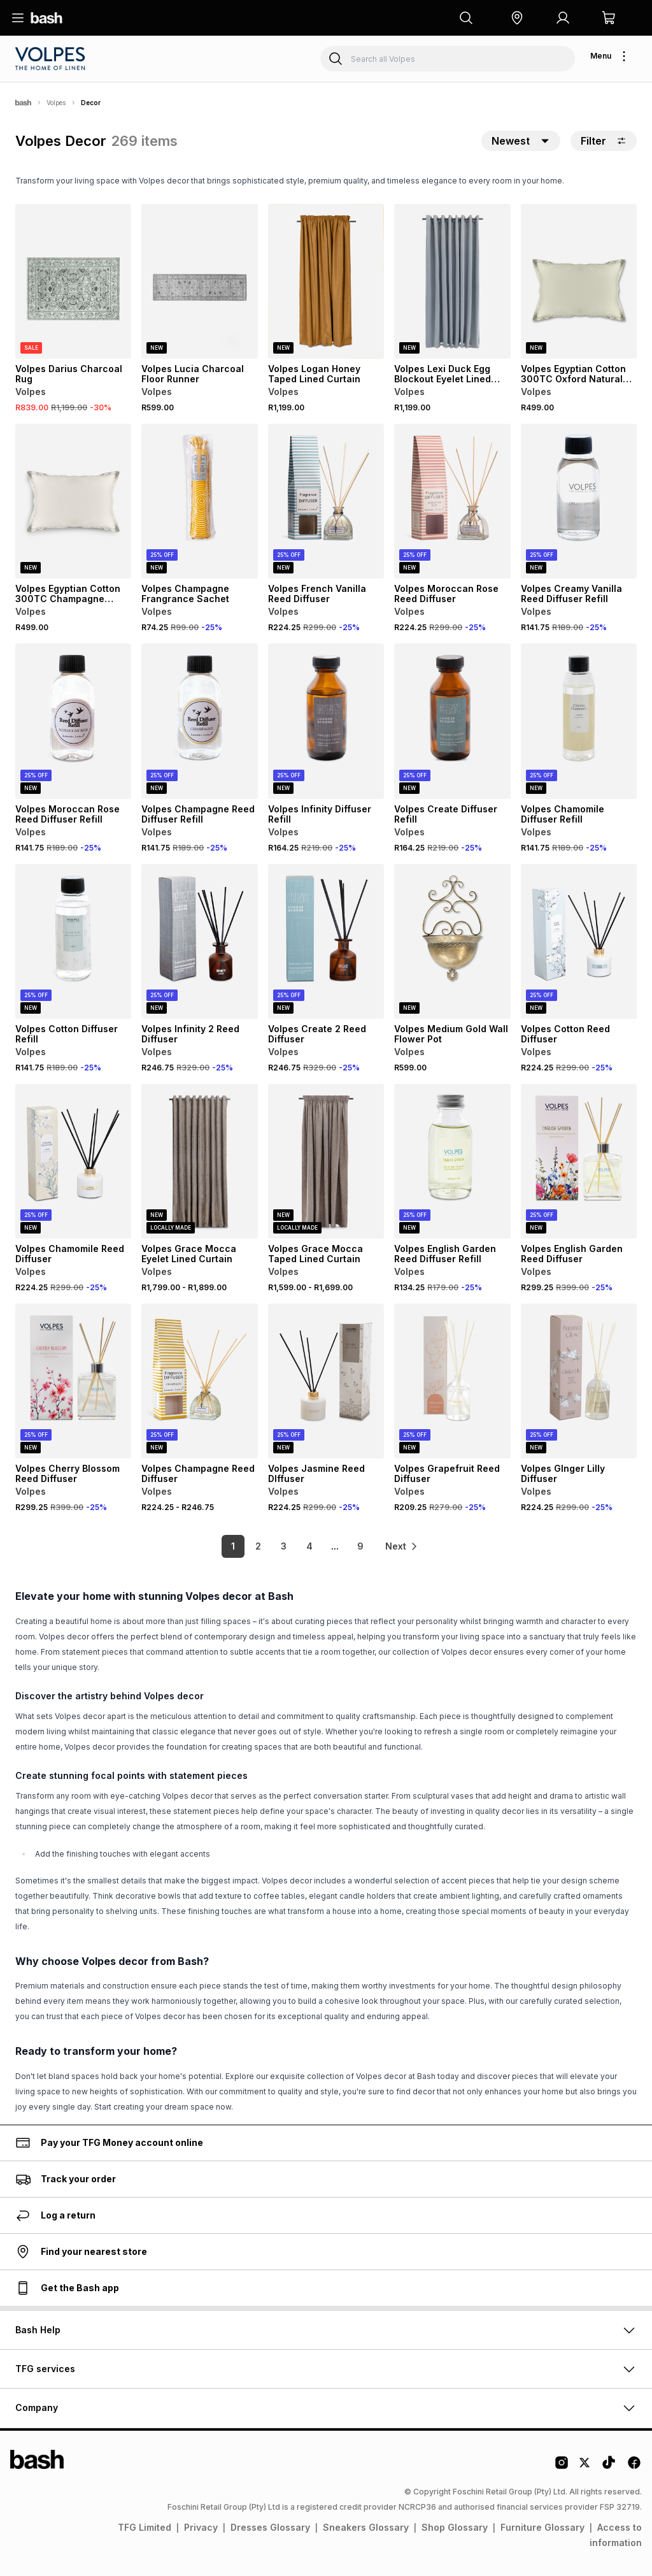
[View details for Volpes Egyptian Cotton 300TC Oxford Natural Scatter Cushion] (579, 281)
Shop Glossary (455, 2527)
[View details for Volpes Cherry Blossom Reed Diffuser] (73, 1381)
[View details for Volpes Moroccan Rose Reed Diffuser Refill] (73, 721)
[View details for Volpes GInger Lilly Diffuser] (579, 1381)
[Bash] (23, 102)
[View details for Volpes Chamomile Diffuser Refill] (579, 721)
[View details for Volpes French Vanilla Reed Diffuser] (326, 501)
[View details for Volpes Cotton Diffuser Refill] (73, 941)
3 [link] (282, 1546)
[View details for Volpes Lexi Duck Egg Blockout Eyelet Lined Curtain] (452, 281)
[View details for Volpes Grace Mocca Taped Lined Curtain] (326, 1161)
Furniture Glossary (542, 2527)
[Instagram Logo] (561, 2467)
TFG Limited (144, 2527)
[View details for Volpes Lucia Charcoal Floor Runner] (199, 281)
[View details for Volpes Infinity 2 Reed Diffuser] (199, 941)
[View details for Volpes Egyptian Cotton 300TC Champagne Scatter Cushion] (73, 501)
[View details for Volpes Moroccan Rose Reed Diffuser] (452, 501)
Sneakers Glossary (366, 2527)
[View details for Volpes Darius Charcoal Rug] (73, 281)
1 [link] (230, 1546)
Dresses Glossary (270, 2527)
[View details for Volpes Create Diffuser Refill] (452, 721)
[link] (402, 1546)
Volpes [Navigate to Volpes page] (56, 102)
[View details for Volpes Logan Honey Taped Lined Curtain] (326, 281)
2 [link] (256, 1546)
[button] (517, 17)
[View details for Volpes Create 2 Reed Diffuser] (326, 941)
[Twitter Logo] (585, 2467)
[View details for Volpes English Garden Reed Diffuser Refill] (452, 1161)
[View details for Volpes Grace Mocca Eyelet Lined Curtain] (199, 1161)
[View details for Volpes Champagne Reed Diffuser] (199, 1381)
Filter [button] (604, 140)
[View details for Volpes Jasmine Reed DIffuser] (326, 1381)
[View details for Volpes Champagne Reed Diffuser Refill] (199, 721)
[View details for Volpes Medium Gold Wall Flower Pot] (452, 941)
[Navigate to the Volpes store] (52, 58)
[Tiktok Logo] (608, 2467)
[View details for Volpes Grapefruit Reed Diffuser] (452, 1381)
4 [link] (307, 1546)
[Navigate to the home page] (46, 18)
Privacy (201, 2527)
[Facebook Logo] (634, 2467)
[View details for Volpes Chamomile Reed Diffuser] (73, 1161)
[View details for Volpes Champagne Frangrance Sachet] (199, 501)
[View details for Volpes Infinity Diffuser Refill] (326, 721)
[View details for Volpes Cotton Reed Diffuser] (579, 941)
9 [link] (358, 1546)
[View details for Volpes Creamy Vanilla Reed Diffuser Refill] (579, 501)
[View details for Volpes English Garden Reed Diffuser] (579, 1161)
